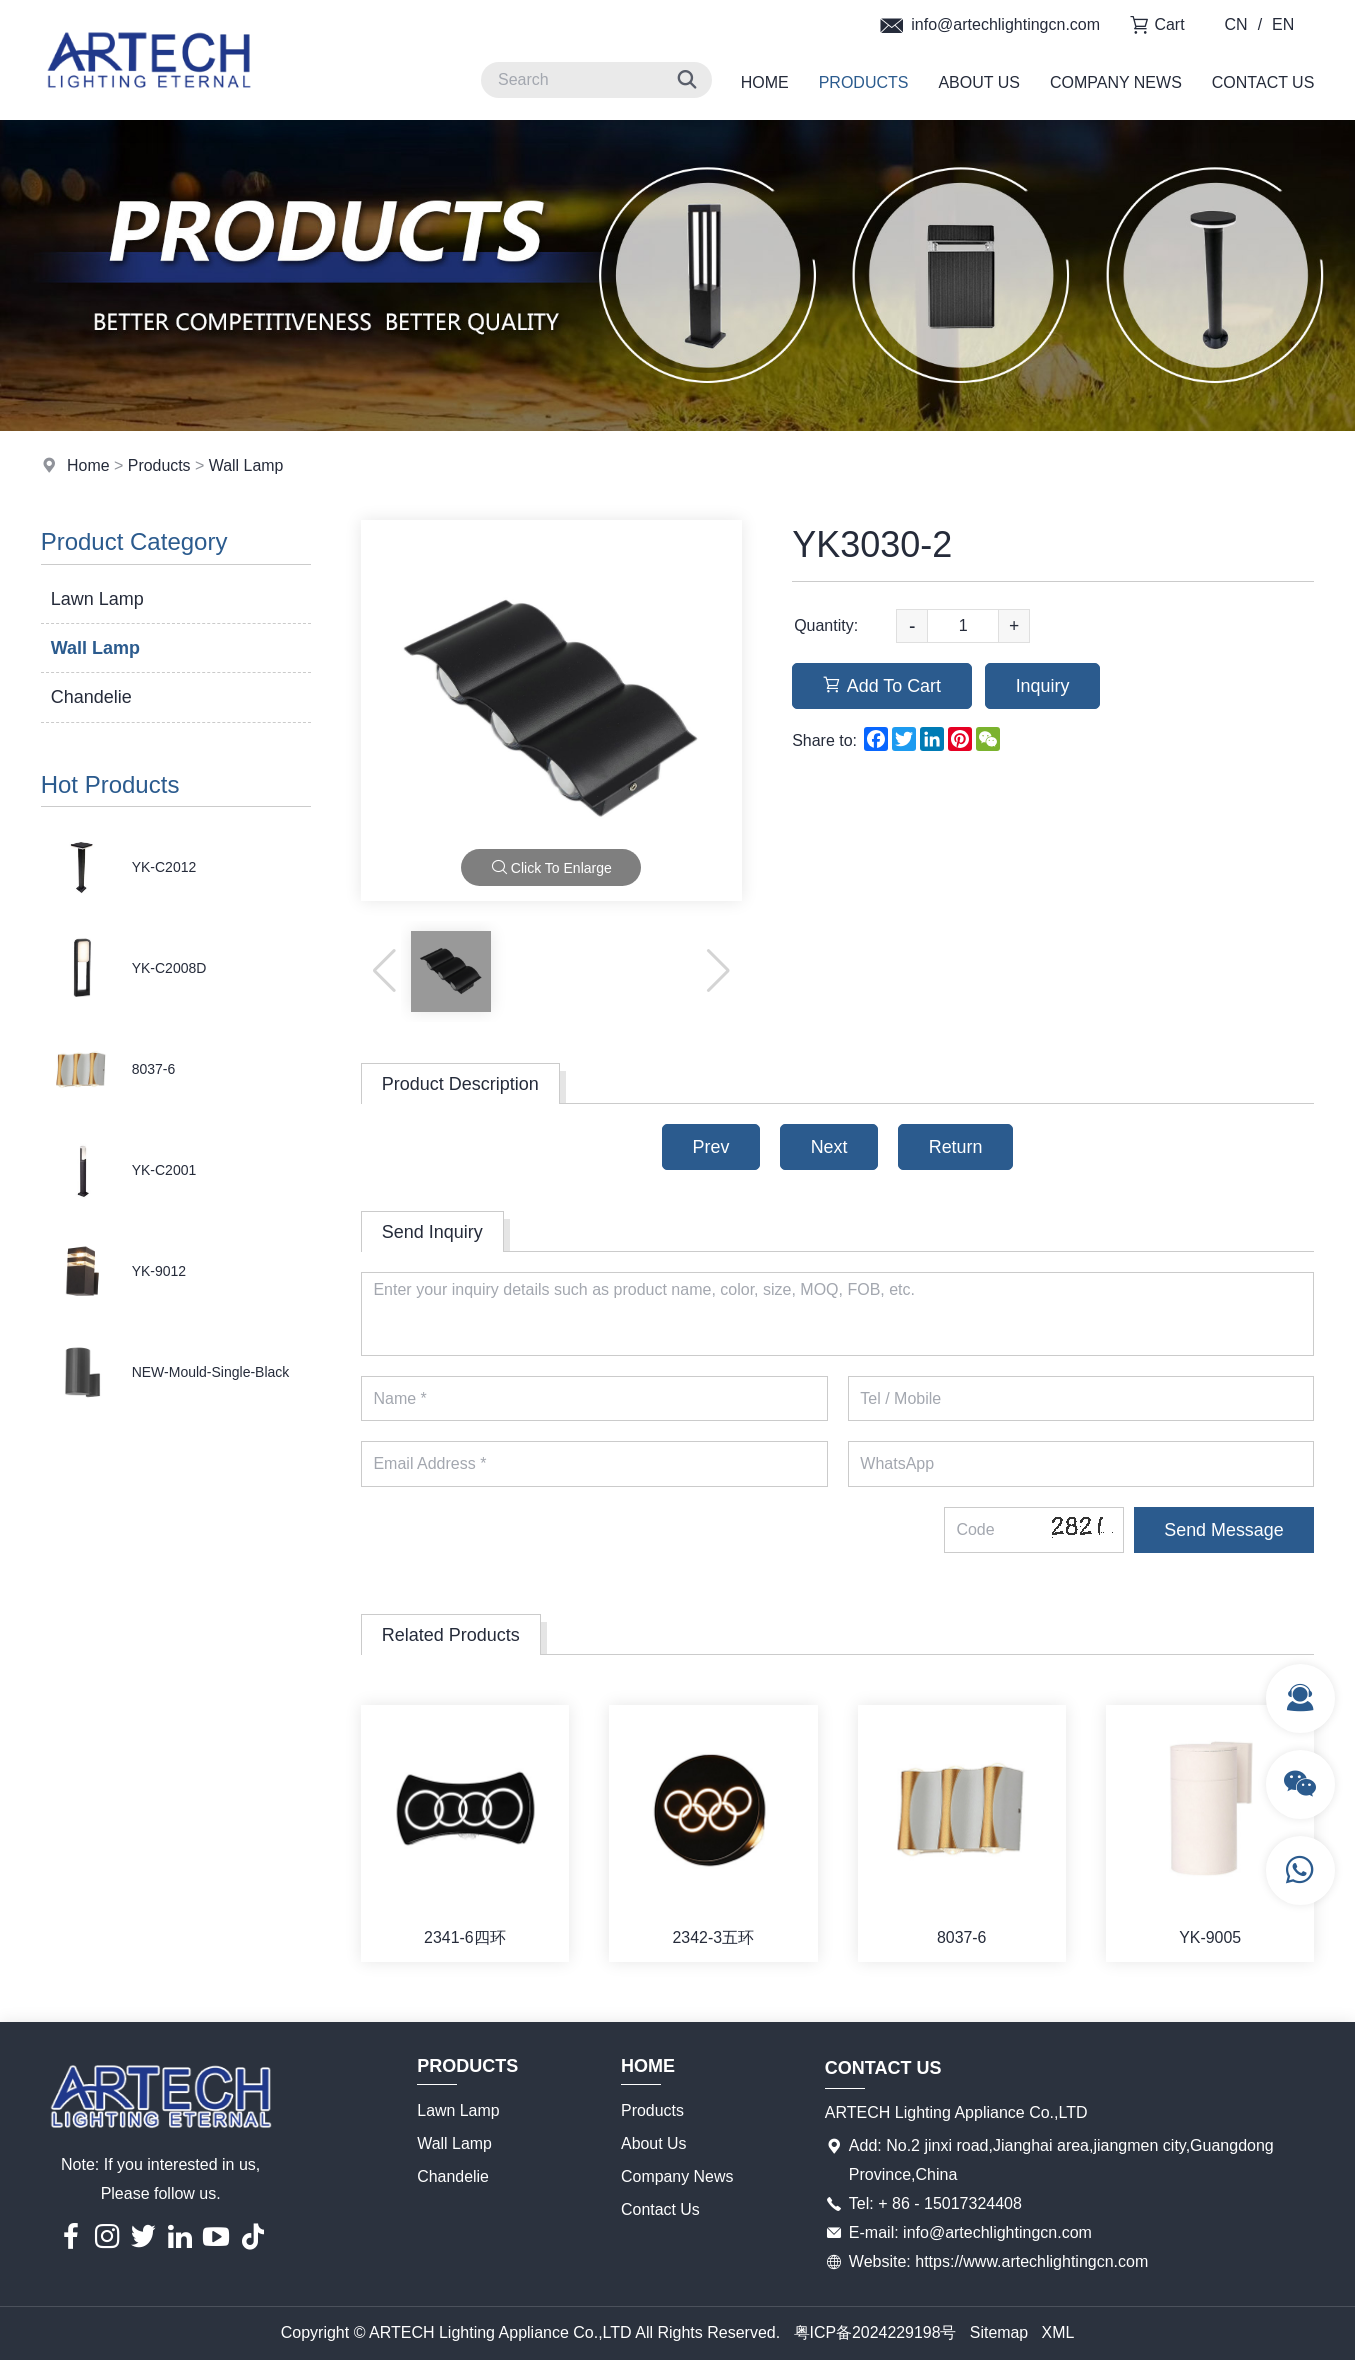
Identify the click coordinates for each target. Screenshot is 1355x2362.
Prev (709, 1147)
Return (957, 1147)
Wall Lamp (246, 465)
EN (1283, 24)
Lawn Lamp (97, 599)
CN (1236, 24)
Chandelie (91, 697)
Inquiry (1044, 686)
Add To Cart (882, 686)
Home (765, 82)
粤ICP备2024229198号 (875, 2334)
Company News (1116, 82)
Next (828, 1147)
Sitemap (999, 2334)
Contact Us (1263, 82)
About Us (979, 82)
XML (1058, 2334)
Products (864, 82)
